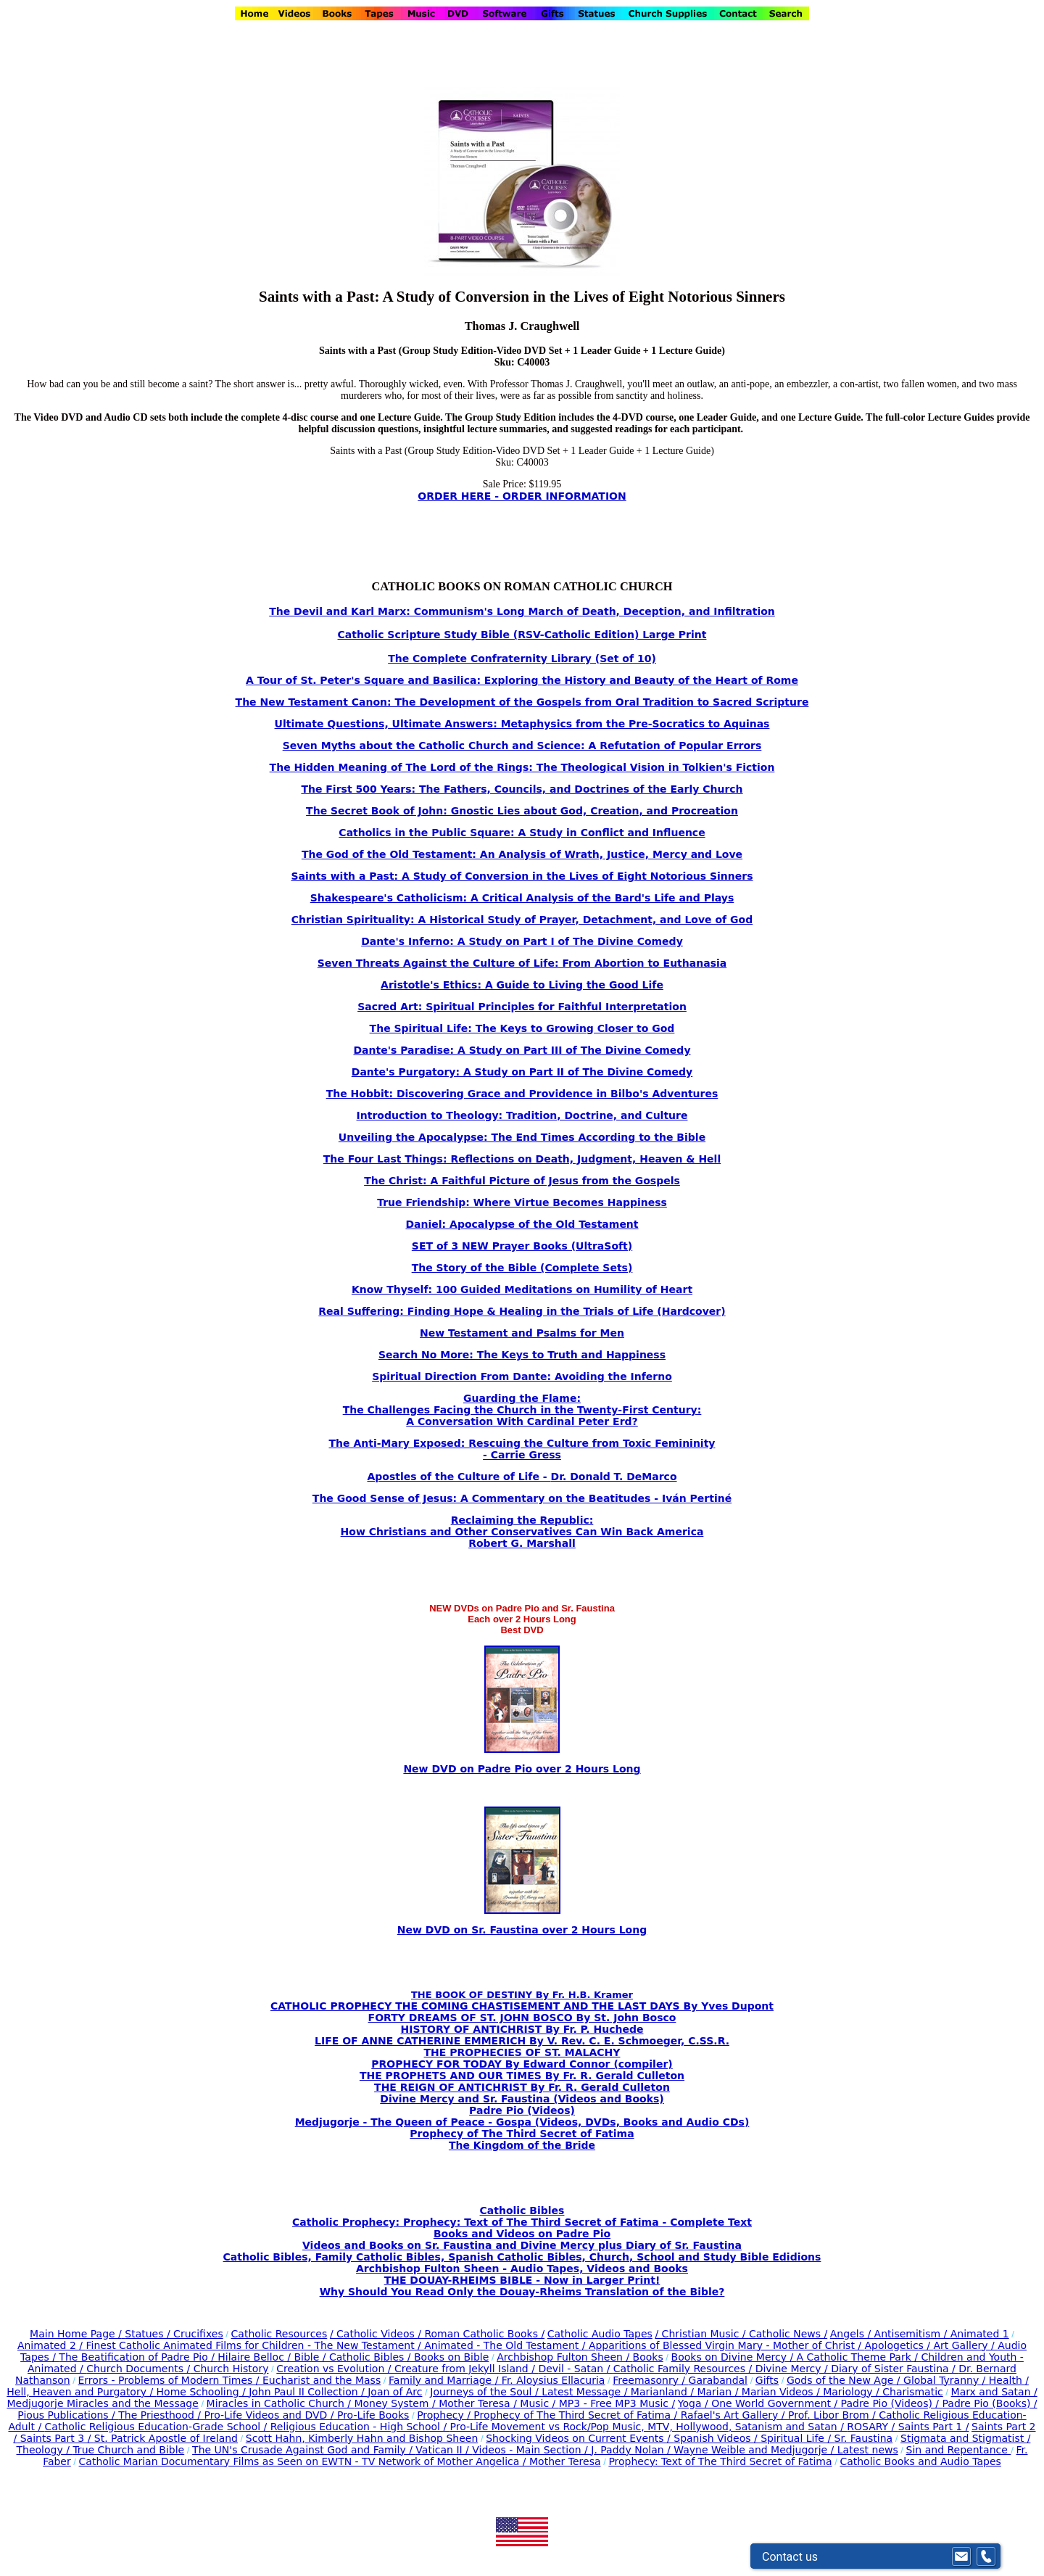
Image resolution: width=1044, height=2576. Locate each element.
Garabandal (718, 2380)
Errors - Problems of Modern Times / (170, 2380)
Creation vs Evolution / (335, 2368)
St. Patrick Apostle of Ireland (166, 2438)
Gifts (767, 2380)
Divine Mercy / (793, 2368)
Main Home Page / (76, 2334)
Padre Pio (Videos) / (891, 2403)
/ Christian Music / (702, 2334)
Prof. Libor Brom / (833, 2415)
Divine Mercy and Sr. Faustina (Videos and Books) (521, 2099)
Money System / (396, 2403)
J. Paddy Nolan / (632, 2450)
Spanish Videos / (717, 2438)
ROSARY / (872, 2426)
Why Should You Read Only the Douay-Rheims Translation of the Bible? (522, 2292)
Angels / (852, 2334)
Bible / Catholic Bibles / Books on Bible (390, 2357)
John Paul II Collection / (308, 2392)
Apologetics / (899, 2345)
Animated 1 (979, 2334)
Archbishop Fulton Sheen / (564, 2357)
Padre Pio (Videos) (522, 2110)
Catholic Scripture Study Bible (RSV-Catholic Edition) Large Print (522, 634)
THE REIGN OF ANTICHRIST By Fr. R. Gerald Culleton (522, 2087)
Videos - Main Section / (531, 2450)
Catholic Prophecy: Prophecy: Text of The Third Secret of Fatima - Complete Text (522, 2222)
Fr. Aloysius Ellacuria (553, 2380)
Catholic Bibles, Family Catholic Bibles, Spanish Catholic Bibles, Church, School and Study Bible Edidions (522, 2257)
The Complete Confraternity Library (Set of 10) (522, 658)
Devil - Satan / (575, 2368)
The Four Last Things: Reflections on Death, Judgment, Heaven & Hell (522, 1159)
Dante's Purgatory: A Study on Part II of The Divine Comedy (522, 1072)
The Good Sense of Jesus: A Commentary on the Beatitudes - (487, 1498)
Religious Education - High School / (360, 2426)
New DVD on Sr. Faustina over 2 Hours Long (522, 1930)
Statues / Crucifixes (174, 2334)
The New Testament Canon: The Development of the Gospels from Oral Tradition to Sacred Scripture (522, 702)
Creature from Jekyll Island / (466, 2368)
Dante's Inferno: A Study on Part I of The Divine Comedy (522, 941)
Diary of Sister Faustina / (894, 2368)
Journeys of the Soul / (486, 2392)
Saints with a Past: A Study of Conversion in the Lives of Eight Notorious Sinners (522, 876)
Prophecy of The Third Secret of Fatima (522, 2133)
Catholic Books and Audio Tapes (920, 2461)
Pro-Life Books (373, 2415)
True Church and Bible (128, 2450)
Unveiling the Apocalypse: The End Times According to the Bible (522, 1137)
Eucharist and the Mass (321, 2380)
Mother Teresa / (479, 2403)
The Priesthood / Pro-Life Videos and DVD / (226, 2415)
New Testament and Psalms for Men (522, 1333)
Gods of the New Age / (845, 2380)
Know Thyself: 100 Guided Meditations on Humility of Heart (522, 1289)
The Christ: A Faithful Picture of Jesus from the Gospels (522, 1180)
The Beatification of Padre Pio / (138, 2357)
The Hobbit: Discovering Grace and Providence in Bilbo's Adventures (522, 1093)
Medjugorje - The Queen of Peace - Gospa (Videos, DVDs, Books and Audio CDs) (522, 2122)
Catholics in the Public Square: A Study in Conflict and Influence (522, 832)
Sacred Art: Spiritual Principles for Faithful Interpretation (522, 1006)
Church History (229, 2368)
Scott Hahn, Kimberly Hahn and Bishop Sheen (362, 2438)
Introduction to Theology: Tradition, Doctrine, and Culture (522, 1115)
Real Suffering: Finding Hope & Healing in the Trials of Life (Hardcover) (521, 1311)
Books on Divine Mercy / (734, 2357)
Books (648, 2357)
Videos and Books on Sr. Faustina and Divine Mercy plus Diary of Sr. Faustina (522, 2245)
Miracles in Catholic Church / (281, 2403)
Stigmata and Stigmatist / (965, 2438)
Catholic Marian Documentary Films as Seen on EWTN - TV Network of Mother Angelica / (304, 2461)
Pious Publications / (67, 2415)
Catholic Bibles (522, 2210)
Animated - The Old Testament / (506, 2345)
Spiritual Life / (797, 2438)
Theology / (45, 2450)
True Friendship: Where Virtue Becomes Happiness (522, 1202)
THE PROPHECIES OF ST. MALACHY (522, 2052)
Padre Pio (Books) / (989, 2403)
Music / (539, 2403)
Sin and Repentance (958, 2450)
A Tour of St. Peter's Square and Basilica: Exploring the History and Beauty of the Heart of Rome (522, 680)
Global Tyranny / (946, 2380)
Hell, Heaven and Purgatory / (81, 2392)
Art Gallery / (966, 2345)
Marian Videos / (782, 2392)
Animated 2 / (51, 2345)
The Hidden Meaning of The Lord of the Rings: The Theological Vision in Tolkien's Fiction (522, 767)
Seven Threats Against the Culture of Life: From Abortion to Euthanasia (522, 963)
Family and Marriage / (445, 2380)
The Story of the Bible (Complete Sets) (522, 1267)
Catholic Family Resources (679, 2368)
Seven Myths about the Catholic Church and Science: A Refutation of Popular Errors (522, 745)
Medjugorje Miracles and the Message (102, 2403)
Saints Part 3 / (55, 2438)
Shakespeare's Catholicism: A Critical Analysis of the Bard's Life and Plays (522, 898)
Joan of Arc (395, 2392)
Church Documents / (138, 2368)
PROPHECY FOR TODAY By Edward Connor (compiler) (521, 2064)
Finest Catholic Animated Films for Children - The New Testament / (255, 2345)
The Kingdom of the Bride (522, 2145)
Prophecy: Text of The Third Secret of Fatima (720, 2461)
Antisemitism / (912, 2334)
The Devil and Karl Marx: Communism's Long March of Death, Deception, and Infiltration (522, 611)
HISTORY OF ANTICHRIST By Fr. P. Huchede (522, 2029)
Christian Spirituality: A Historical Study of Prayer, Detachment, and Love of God (522, 919)
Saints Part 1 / (933, 2426)
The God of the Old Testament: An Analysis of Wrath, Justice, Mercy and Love (522, 854)
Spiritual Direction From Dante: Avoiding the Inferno (522, 1376)
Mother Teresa (565, 2461)
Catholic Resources (279, 2334)
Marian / (719, 2392)
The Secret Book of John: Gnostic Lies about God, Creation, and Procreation (522, 811)
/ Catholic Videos (374, 2334)
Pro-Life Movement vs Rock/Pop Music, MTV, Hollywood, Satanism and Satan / (649, 2426)
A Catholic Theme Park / (859, 2357)
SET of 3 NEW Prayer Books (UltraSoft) (522, 1246)
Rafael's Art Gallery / (734, 2415)
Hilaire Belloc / (254, 2357)
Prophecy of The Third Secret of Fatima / (576, 2415)
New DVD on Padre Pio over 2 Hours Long (521, 1769)
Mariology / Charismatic (883, 2392)
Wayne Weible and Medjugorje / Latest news (786, 2450)
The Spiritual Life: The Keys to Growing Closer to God (522, 1028)
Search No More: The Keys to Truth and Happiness (522, 1355)
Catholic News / (788, 2334)
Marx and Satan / (994, 2392)
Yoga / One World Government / (759, 2403)
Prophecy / (445, 2415)
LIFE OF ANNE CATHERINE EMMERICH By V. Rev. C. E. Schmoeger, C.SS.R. (522, 2041)
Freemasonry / (650, 2380)
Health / (1009, 2380)
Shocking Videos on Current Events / (580, 2438)
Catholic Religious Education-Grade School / (157, 2426)
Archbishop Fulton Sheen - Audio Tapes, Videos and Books (522, 2268)
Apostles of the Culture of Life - (458, 1476)
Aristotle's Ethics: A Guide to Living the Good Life (522, 985)
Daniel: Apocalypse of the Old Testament (521, 1224)
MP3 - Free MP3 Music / (617, 2403)
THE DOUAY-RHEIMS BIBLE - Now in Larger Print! (522, 2280)
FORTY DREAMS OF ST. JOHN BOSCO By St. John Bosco (522, 2017)
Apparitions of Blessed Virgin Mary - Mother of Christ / (727, 2345)
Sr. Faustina (863, 2438)
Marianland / (664, 2392)
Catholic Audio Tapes (599, 2334)
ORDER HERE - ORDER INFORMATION (522, 496)
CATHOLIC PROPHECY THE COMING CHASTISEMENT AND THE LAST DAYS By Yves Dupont (522, 2006)
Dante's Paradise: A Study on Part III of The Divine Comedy (521, 1050)
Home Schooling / (203, 2392)
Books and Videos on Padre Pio (522, 2233)
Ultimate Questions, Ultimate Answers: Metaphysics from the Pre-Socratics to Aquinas (522, 724)
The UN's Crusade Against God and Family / (303, 2450)
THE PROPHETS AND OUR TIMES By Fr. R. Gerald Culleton (522, 2075)
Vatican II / (443, 2450)
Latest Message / (586, 2392)
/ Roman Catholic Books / (481, 2334)
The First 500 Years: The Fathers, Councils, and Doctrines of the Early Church (521, 789)
